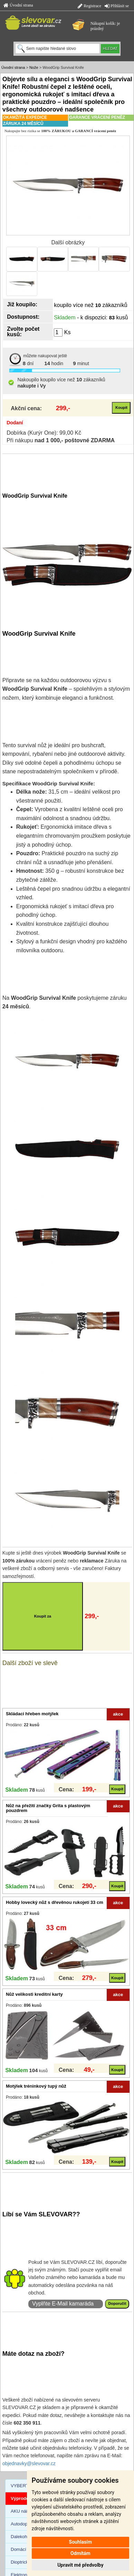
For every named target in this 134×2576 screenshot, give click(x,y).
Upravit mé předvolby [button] (80, 2565)
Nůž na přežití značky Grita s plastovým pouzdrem (48, 1808)
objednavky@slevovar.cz (29, 2463)
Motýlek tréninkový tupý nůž (36, 2086)
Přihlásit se (117, 5)
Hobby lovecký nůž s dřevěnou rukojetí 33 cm (54, 1902)
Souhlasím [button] (80, 2542)
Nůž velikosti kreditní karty (34, 1994)
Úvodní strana (18, 5)
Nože (33, 67)
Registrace (89, 5)
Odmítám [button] (80, 2553)
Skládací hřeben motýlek (32, 1713)
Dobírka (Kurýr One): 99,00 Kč (44, 433)
